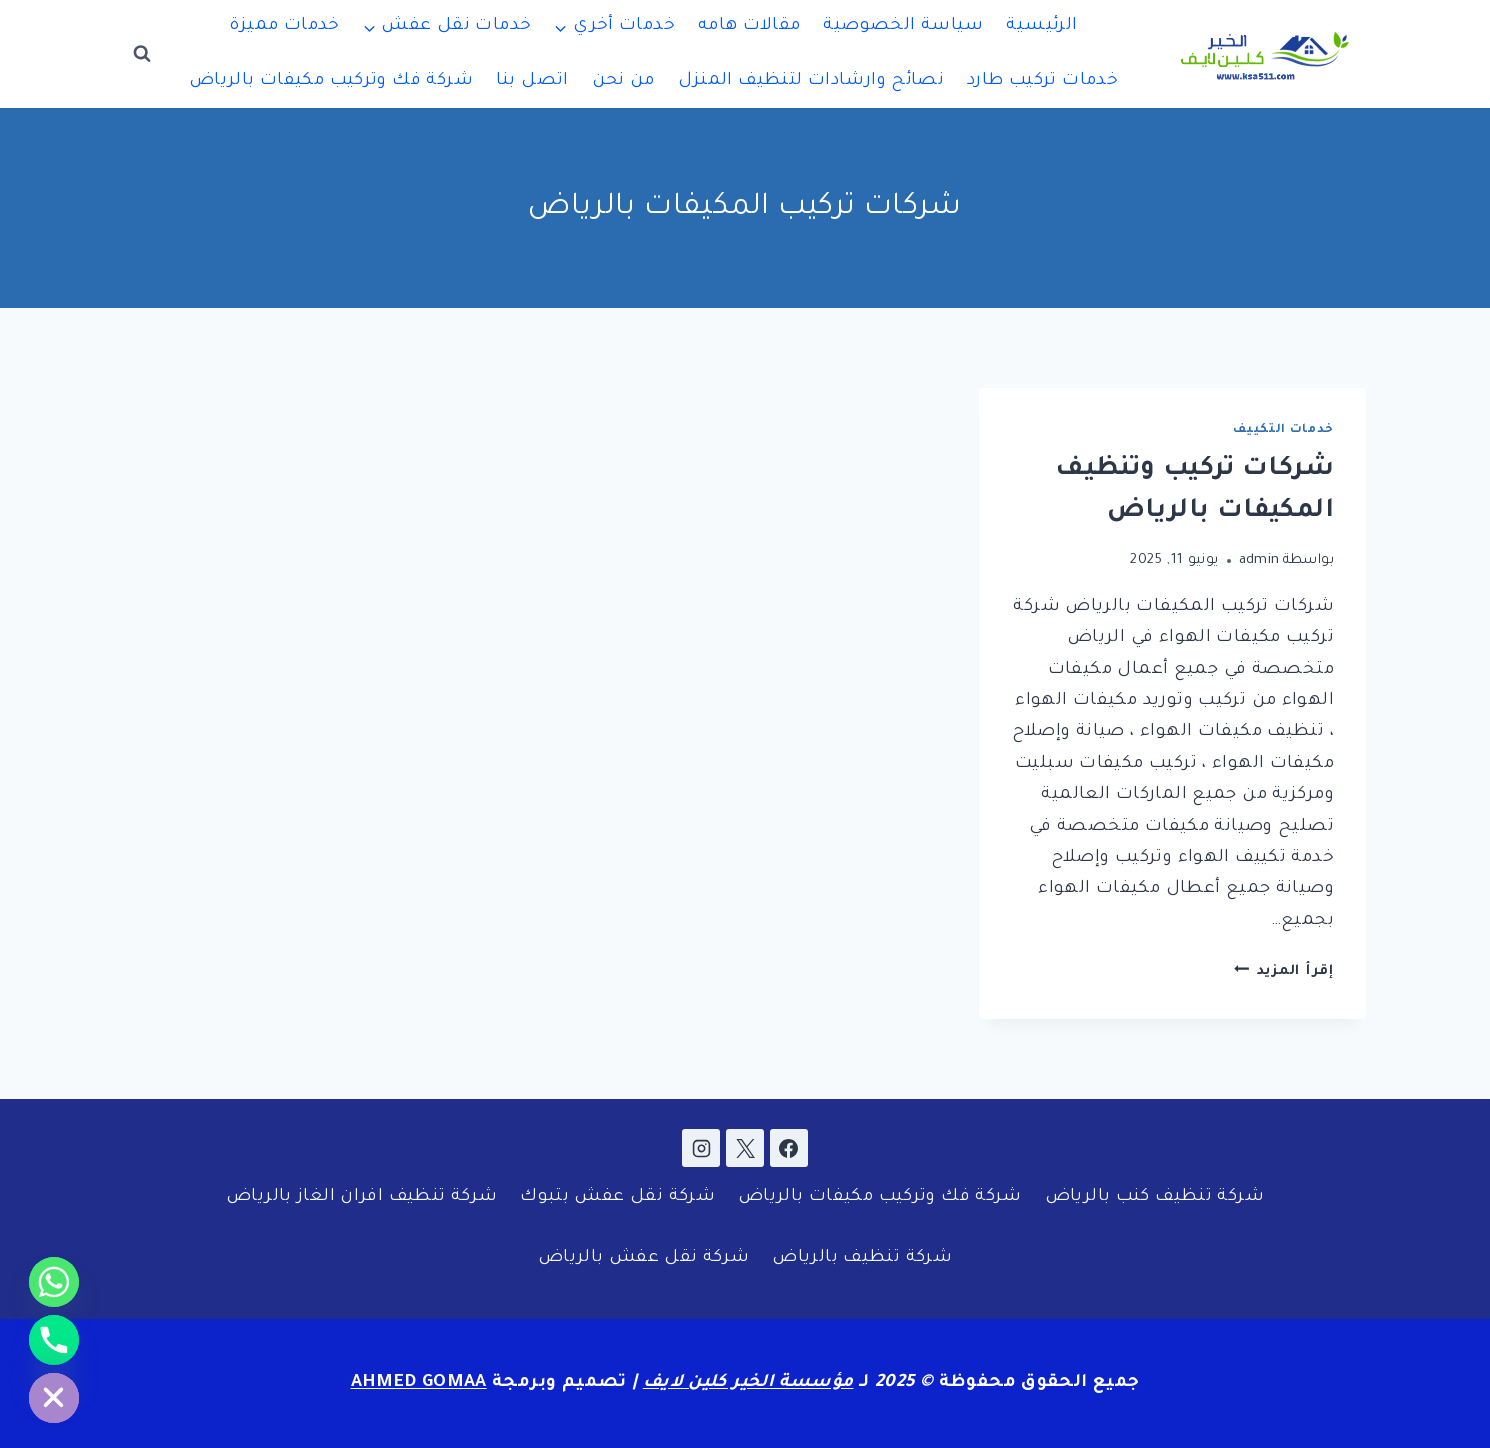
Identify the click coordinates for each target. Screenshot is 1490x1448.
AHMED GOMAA (419, 1383)
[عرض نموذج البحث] (142, 54)
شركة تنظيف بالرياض (862, 1258)
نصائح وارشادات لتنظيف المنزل (811, 81)
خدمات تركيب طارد (1042, 81)
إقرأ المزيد (1284, 971)
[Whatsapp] (54, 1282)
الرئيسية (1041, 26)
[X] (745, 1148)
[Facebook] (789, 1148)
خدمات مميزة (284, 26)
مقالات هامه (749, 26)
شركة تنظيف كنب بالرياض (1154, 1197)
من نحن (623, 81)
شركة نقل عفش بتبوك (617, 1197)
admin (1259, 560)
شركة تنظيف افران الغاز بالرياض (361, 1197)
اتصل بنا (532, 81)
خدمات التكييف (1283, 430)
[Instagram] (701, 1148)
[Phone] (54, 1340)
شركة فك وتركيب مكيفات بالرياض (331, 81)
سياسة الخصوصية (903, 26)
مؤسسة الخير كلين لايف (748, 1383)
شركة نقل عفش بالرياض (644, 1258)
